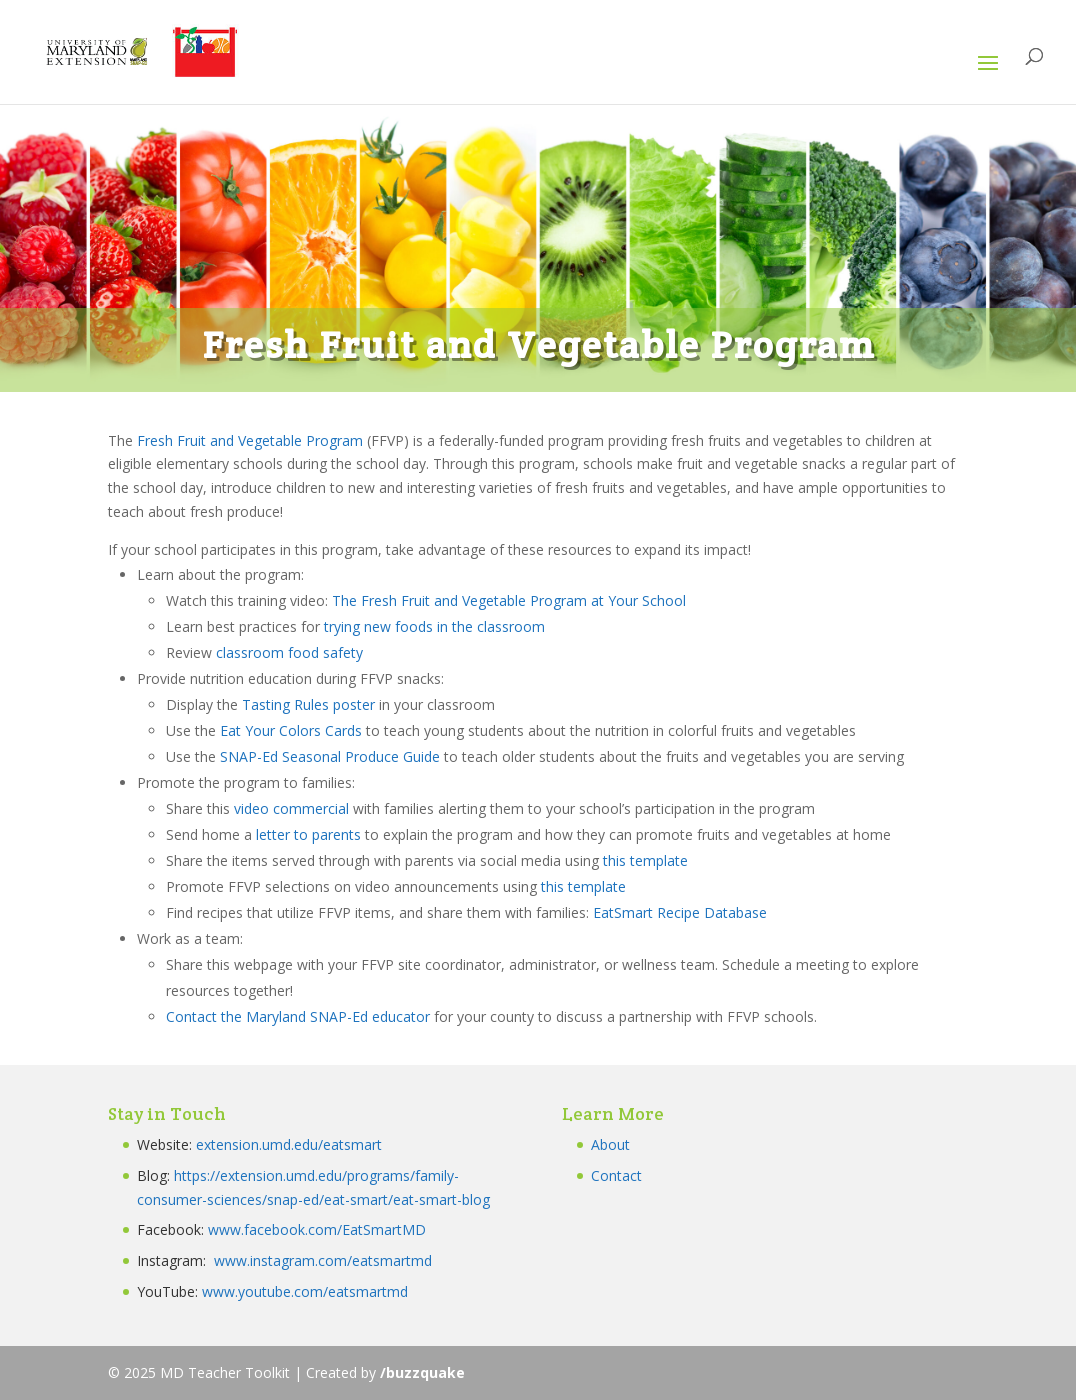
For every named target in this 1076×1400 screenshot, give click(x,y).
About (610, 1144)
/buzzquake (422, 1372)
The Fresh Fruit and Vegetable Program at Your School (509, 600)
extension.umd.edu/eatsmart (289, 1144)
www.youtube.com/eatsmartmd (305, 1291)
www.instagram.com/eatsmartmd (325, 1260)
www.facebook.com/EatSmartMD (317, 1229)
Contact (616, 1175)
